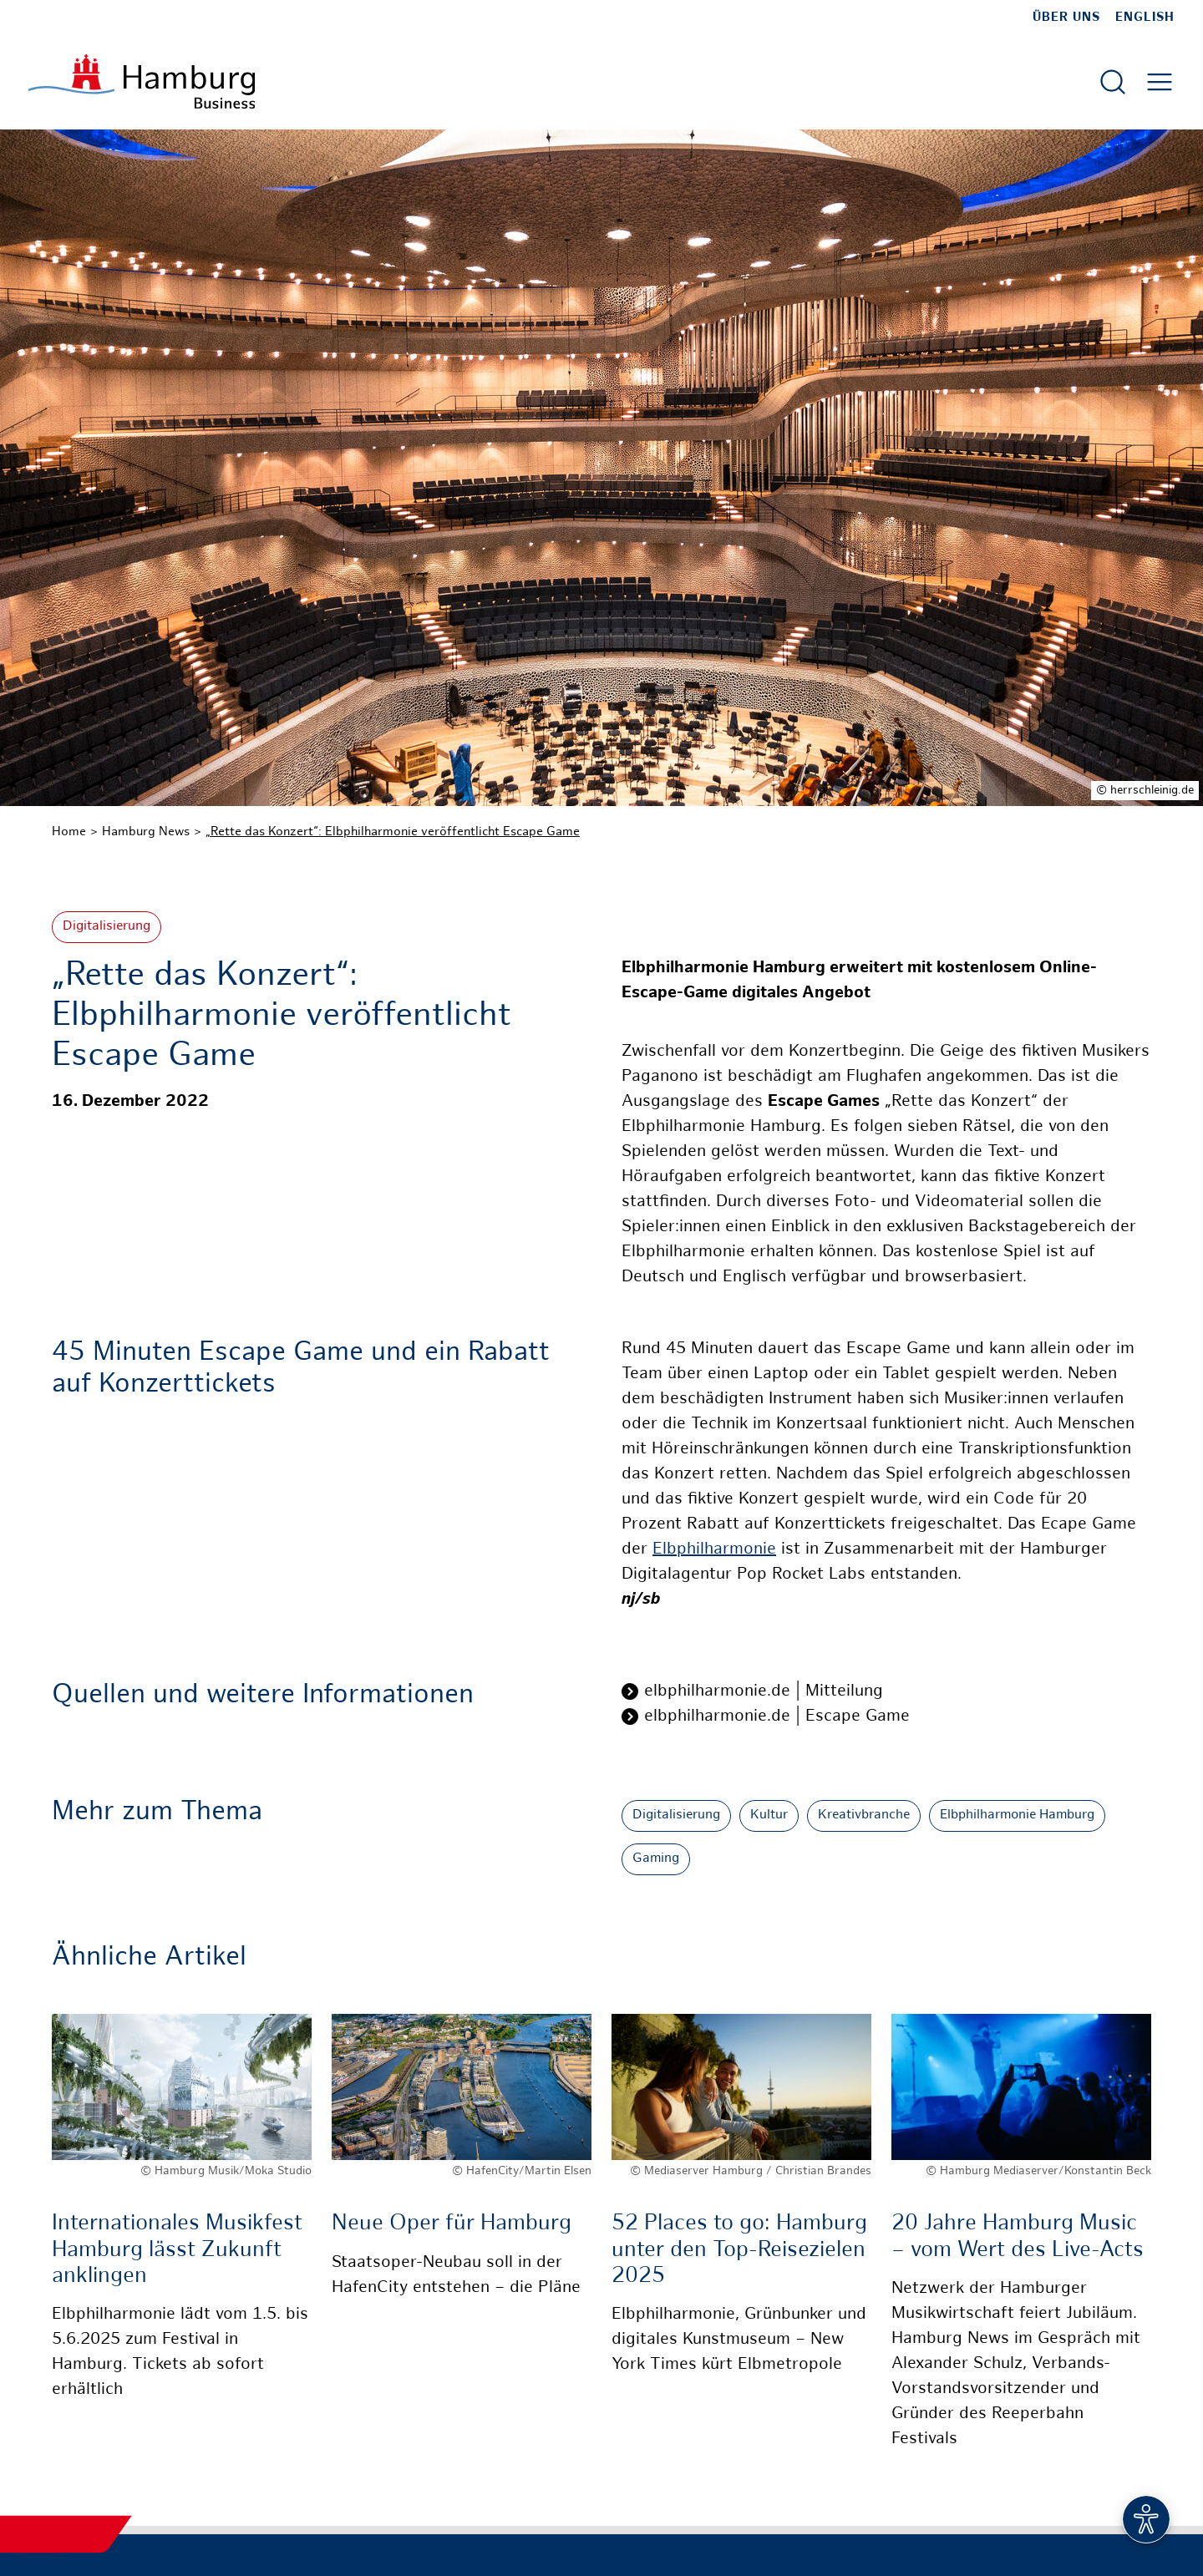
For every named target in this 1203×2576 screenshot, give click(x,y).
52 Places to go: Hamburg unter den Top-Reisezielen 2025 (739, 2249)
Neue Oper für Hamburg (451, 2223)
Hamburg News (146, 832)
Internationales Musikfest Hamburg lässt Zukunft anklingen (177, 2249)
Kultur (769, 1815)
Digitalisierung (106, 926)
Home (69, 832)
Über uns (1066, 17)
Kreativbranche (864, 1815)
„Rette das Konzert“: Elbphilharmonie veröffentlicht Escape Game (393, 832)
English (1145, 17)
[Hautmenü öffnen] (1160, 82)
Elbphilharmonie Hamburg (1017, 1815)
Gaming (655, 1859)
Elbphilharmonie (714, 1550)
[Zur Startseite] (141, 81)
